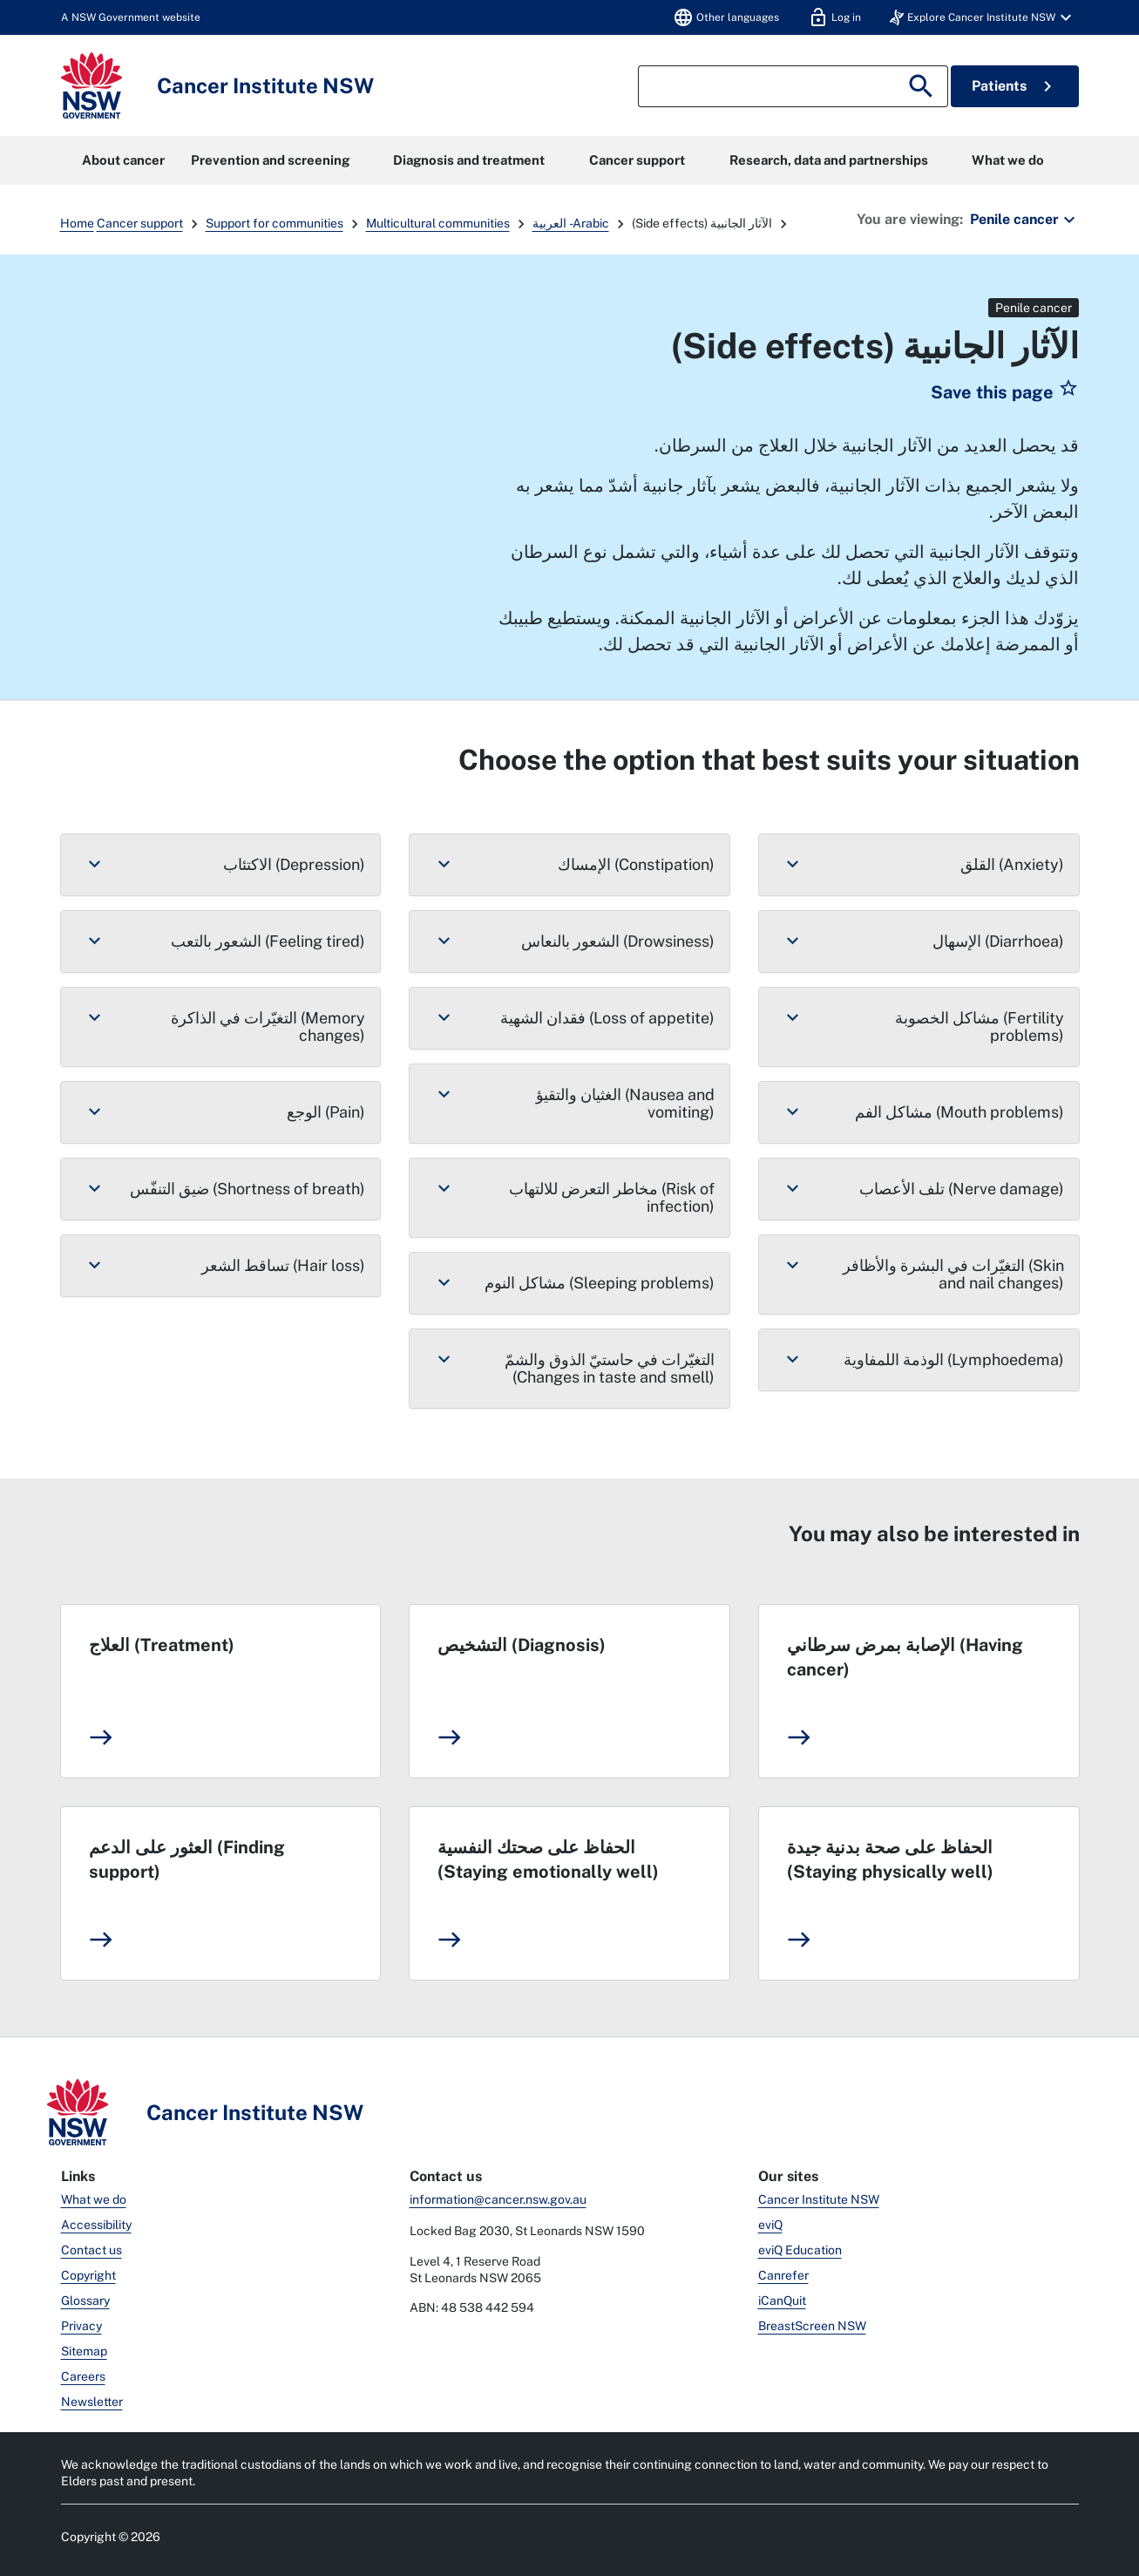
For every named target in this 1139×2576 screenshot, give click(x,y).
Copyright (88, 2275)
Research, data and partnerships (828, 160)
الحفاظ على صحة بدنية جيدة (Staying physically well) (890, 1859)
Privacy (81, 2326)
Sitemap (84, 2351)
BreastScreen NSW (812, 2326)
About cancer (123, 160)
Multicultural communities (438, 223)
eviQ (770, 2225)
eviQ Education (800, 2250)
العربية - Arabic (570, 223)
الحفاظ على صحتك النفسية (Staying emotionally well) (548, 1859)
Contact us (91, 2250)
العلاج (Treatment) (161, 1645)
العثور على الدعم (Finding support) (187, 1859)
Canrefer (783, 2275)
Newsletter (92, 2402)
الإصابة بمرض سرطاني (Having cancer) (905, 1657)
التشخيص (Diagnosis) (521, 1645)
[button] (983, 17)
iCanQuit (782, 2301)
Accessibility (96, 2225)
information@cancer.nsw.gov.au (498, 2199)
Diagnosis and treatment (469, 160)
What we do (1008, 160)
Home (77, 223)
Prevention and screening (270, 160)
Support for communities (274, 223)
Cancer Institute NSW (818, 2199)
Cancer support (637, 160)
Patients (1015, 86)
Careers (83, 2376)
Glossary (85, 2301)
